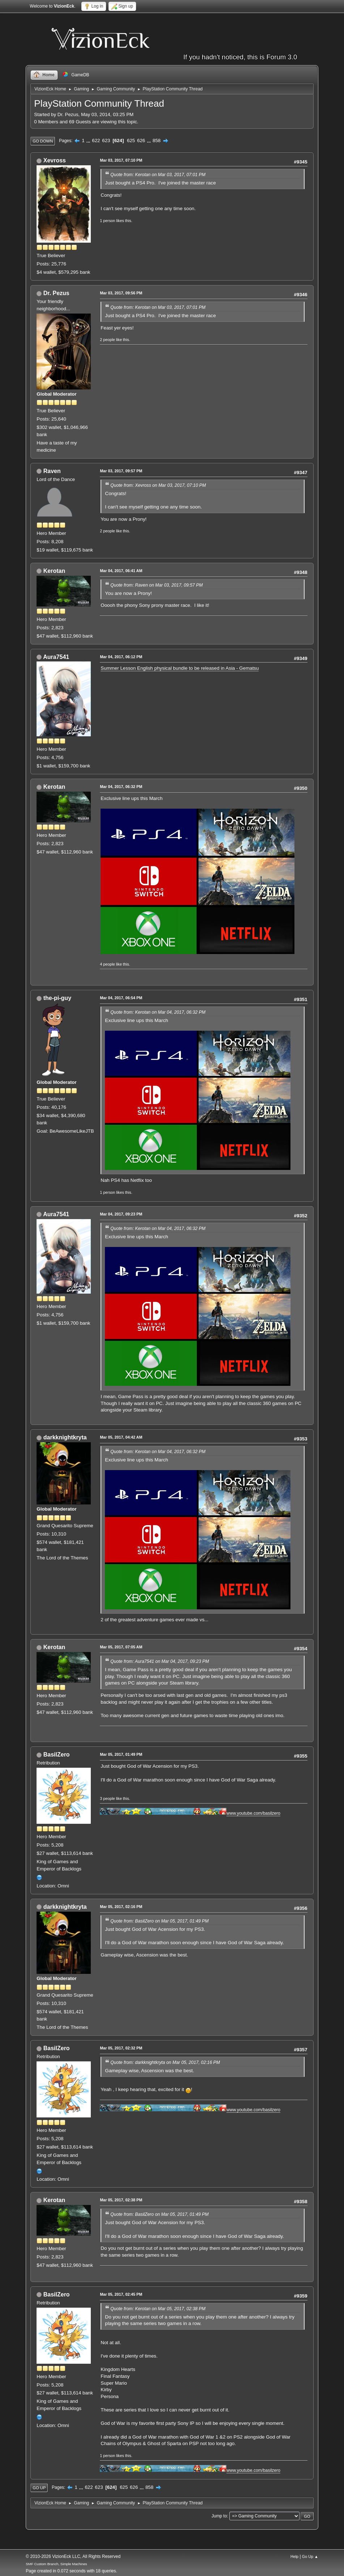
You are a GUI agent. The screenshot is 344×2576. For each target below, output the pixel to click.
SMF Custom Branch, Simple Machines (56, 2564)
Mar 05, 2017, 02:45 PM (121, 2294)
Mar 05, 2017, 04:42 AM (121, 1437)
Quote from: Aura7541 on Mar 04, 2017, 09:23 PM (159, 1661)
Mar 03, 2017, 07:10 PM (121, 160)
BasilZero (56, 1754)
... (89, 140)
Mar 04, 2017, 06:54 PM (121, 998)
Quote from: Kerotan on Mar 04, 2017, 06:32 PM (157, 1012)
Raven (52, 471)
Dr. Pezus (56, 293)
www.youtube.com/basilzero (253, 1813)
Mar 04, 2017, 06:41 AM (121, 571)
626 (141, 140)
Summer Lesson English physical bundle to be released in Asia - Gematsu (180, 668)
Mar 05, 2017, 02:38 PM (121, 2200)
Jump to (219, 2515)
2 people (107, 339)
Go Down (43, 141)
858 (157, 140)
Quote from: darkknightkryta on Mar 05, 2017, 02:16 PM (165, 2062)
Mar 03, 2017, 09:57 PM (121, 471)
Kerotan (54, 571)
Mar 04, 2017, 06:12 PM (121, 657)
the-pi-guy (57, 998)
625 (131, 140)
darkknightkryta (65, 1437)
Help (294, 2556)
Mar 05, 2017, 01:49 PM (121, 1754)
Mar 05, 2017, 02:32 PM (121, 2048)
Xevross (54, 160)
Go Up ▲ (310, 2556)
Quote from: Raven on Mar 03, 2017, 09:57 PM (156, 585)
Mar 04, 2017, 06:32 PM (121, 786)
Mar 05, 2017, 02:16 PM (121, 1906)
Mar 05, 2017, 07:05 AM (121, 1647)
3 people (107, 1798)
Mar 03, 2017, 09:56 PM (121, 293)
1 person (107, 220)
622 (96, 140)
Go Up (39, 2488)
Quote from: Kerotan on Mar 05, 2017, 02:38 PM (157, 2308)
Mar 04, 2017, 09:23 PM (121, 1214)
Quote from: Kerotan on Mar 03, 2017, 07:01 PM (157, 174)
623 (106, 140)
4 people (107, 964)
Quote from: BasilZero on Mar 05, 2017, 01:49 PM (159, 1921)
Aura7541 (56, 657)
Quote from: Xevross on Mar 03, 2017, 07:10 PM (158, 485)
